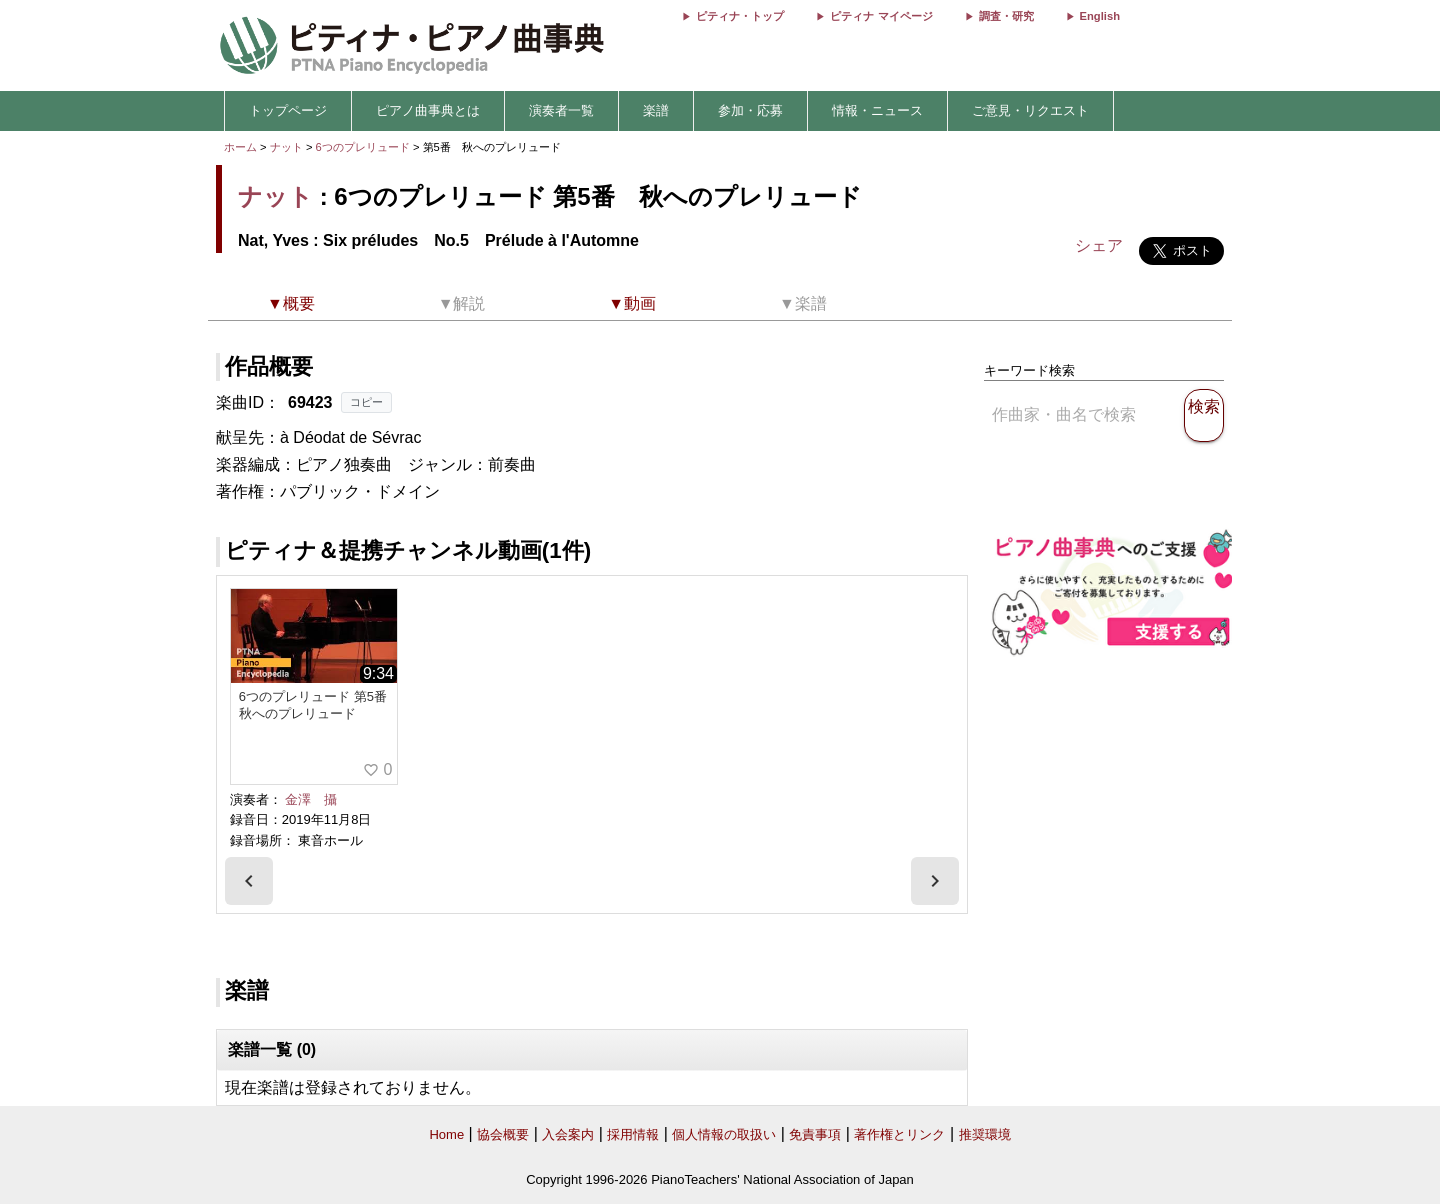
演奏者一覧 (561, 110)
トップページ (288, 110)
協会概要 (503, 1134)
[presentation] (249, 881)
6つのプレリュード (364, 147)
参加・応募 (750, 110)
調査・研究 (1006, 16)
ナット (286, 147)
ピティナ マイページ (881, 16)
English (1100, 16)
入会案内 (568, 1134)
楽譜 (656, 110)
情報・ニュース (877, 110)
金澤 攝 (311, 799)
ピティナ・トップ (740, 16)
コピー (366, 402)
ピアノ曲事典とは (428, 110)
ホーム (240, 147)
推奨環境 (985, 1134)
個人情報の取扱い (724, 1134)
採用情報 (633, 1134)
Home (446, 1134)
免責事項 (815, 1134)
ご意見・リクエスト (1030, 110)
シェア (1099, 245)
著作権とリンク (899, 1134)
